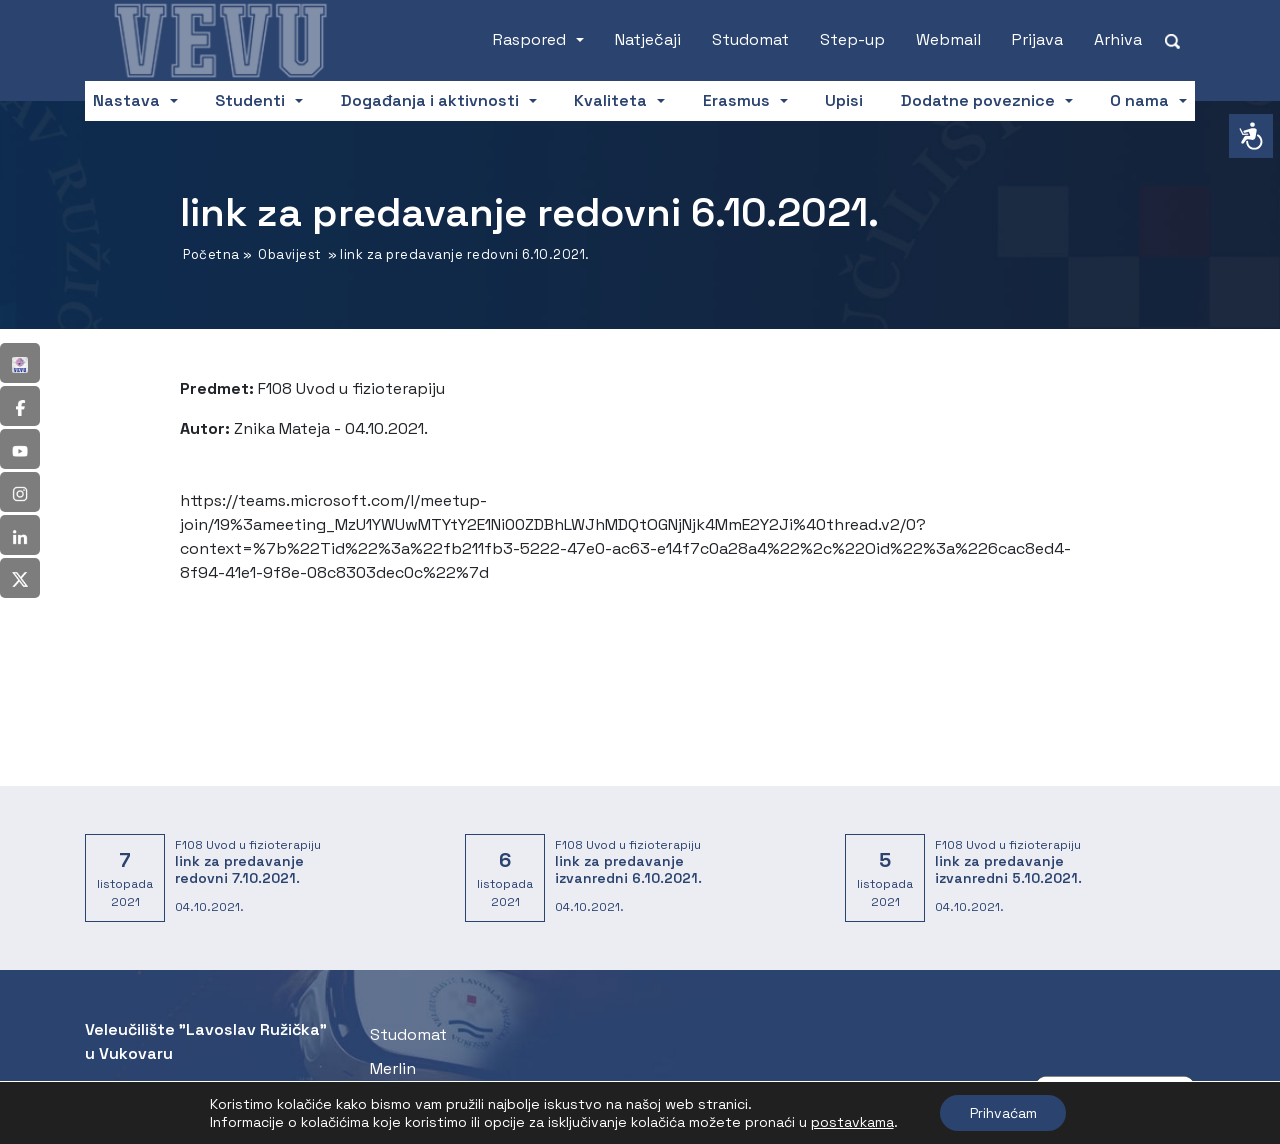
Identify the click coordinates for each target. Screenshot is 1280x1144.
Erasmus (736, 100)
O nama (1139, 100)
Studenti (250, 100)
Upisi (844, 100)
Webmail (948, 39)
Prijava (1037, 39)
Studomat (750, 39)
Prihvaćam (1003, 1113)
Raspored (529, 39)
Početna (211, 254)
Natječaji (648, 39)
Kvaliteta (610, 100)
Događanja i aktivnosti (430, 100)
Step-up (852, 39)
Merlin (393, 1068)
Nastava (126, 100)
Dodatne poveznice (978, 100)
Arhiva (1118, 39)
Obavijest (290, 254)
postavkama (851, 1122)
